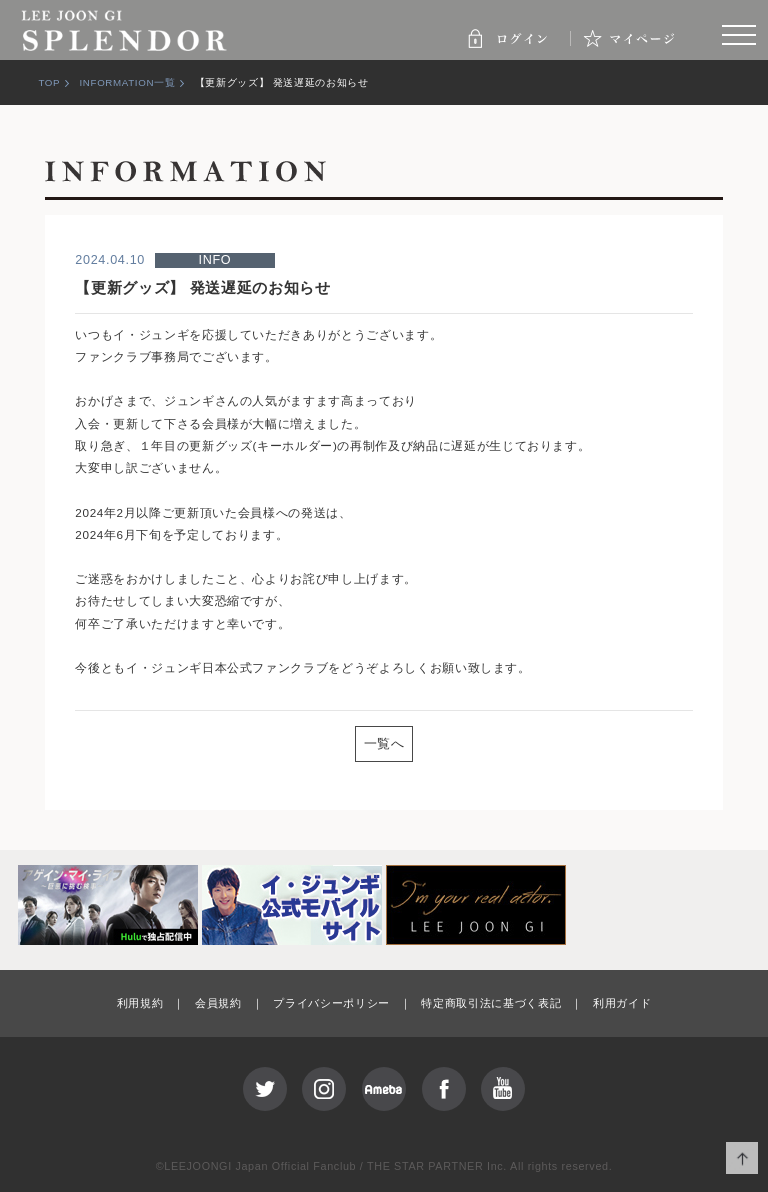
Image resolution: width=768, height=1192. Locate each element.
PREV (124, 742)
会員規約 (218, 1003)
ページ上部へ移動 (742, 1158)
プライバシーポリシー (331, 1003)
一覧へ (384, 743)
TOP (49, 82)
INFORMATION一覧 (127, 82)
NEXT (644, 742)
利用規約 (140, 1003)
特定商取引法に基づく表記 (491, 1003)
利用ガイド (622, 1003)
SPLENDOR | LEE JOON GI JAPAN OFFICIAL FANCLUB (125, 30)
